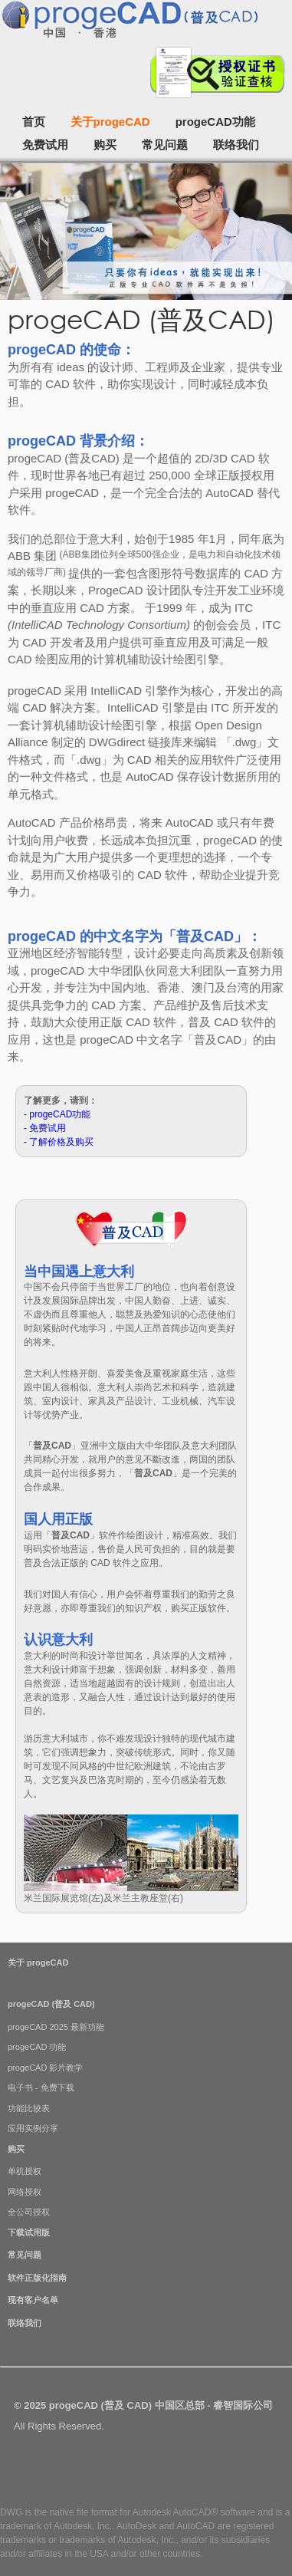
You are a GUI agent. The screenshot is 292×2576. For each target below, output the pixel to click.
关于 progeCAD (38, 1962)
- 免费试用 (45, 1128)
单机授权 (24, 2171)
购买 (105, 144)
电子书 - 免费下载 (41, 2087)
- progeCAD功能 (57, 1114)
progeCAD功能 (215, 121)
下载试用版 (29, 2232)
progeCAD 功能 (37, 2046)
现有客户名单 (33, 2300)
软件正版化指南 (37, 2277)
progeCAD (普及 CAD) (51, 2003)
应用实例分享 (33, 2128)
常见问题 (165, 144)
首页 (33, 121)
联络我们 (236, 144)
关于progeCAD (110, 121)
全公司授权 (29, 2211)
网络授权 (24, 2191)
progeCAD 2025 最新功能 (56, 2027)
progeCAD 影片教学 (45, 2067)
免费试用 (45, 144)
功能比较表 (29, 2108)
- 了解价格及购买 (59, 1142)
